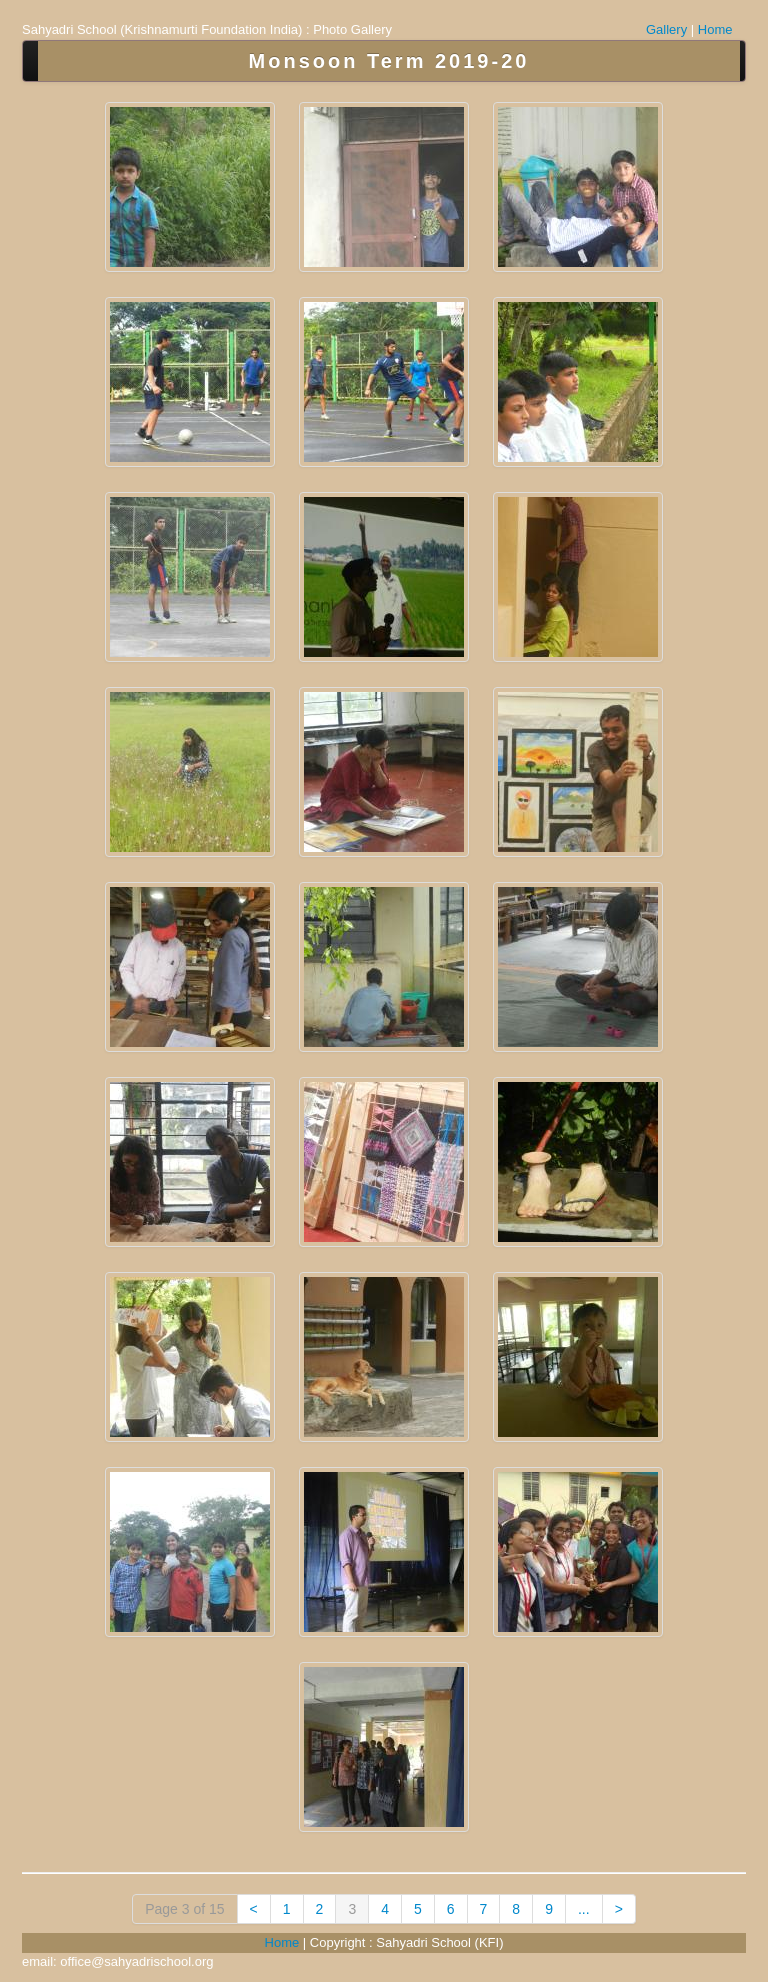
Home (715, 29)
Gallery (666, 29)
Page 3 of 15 (184, 1909)
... (584, 1909)
